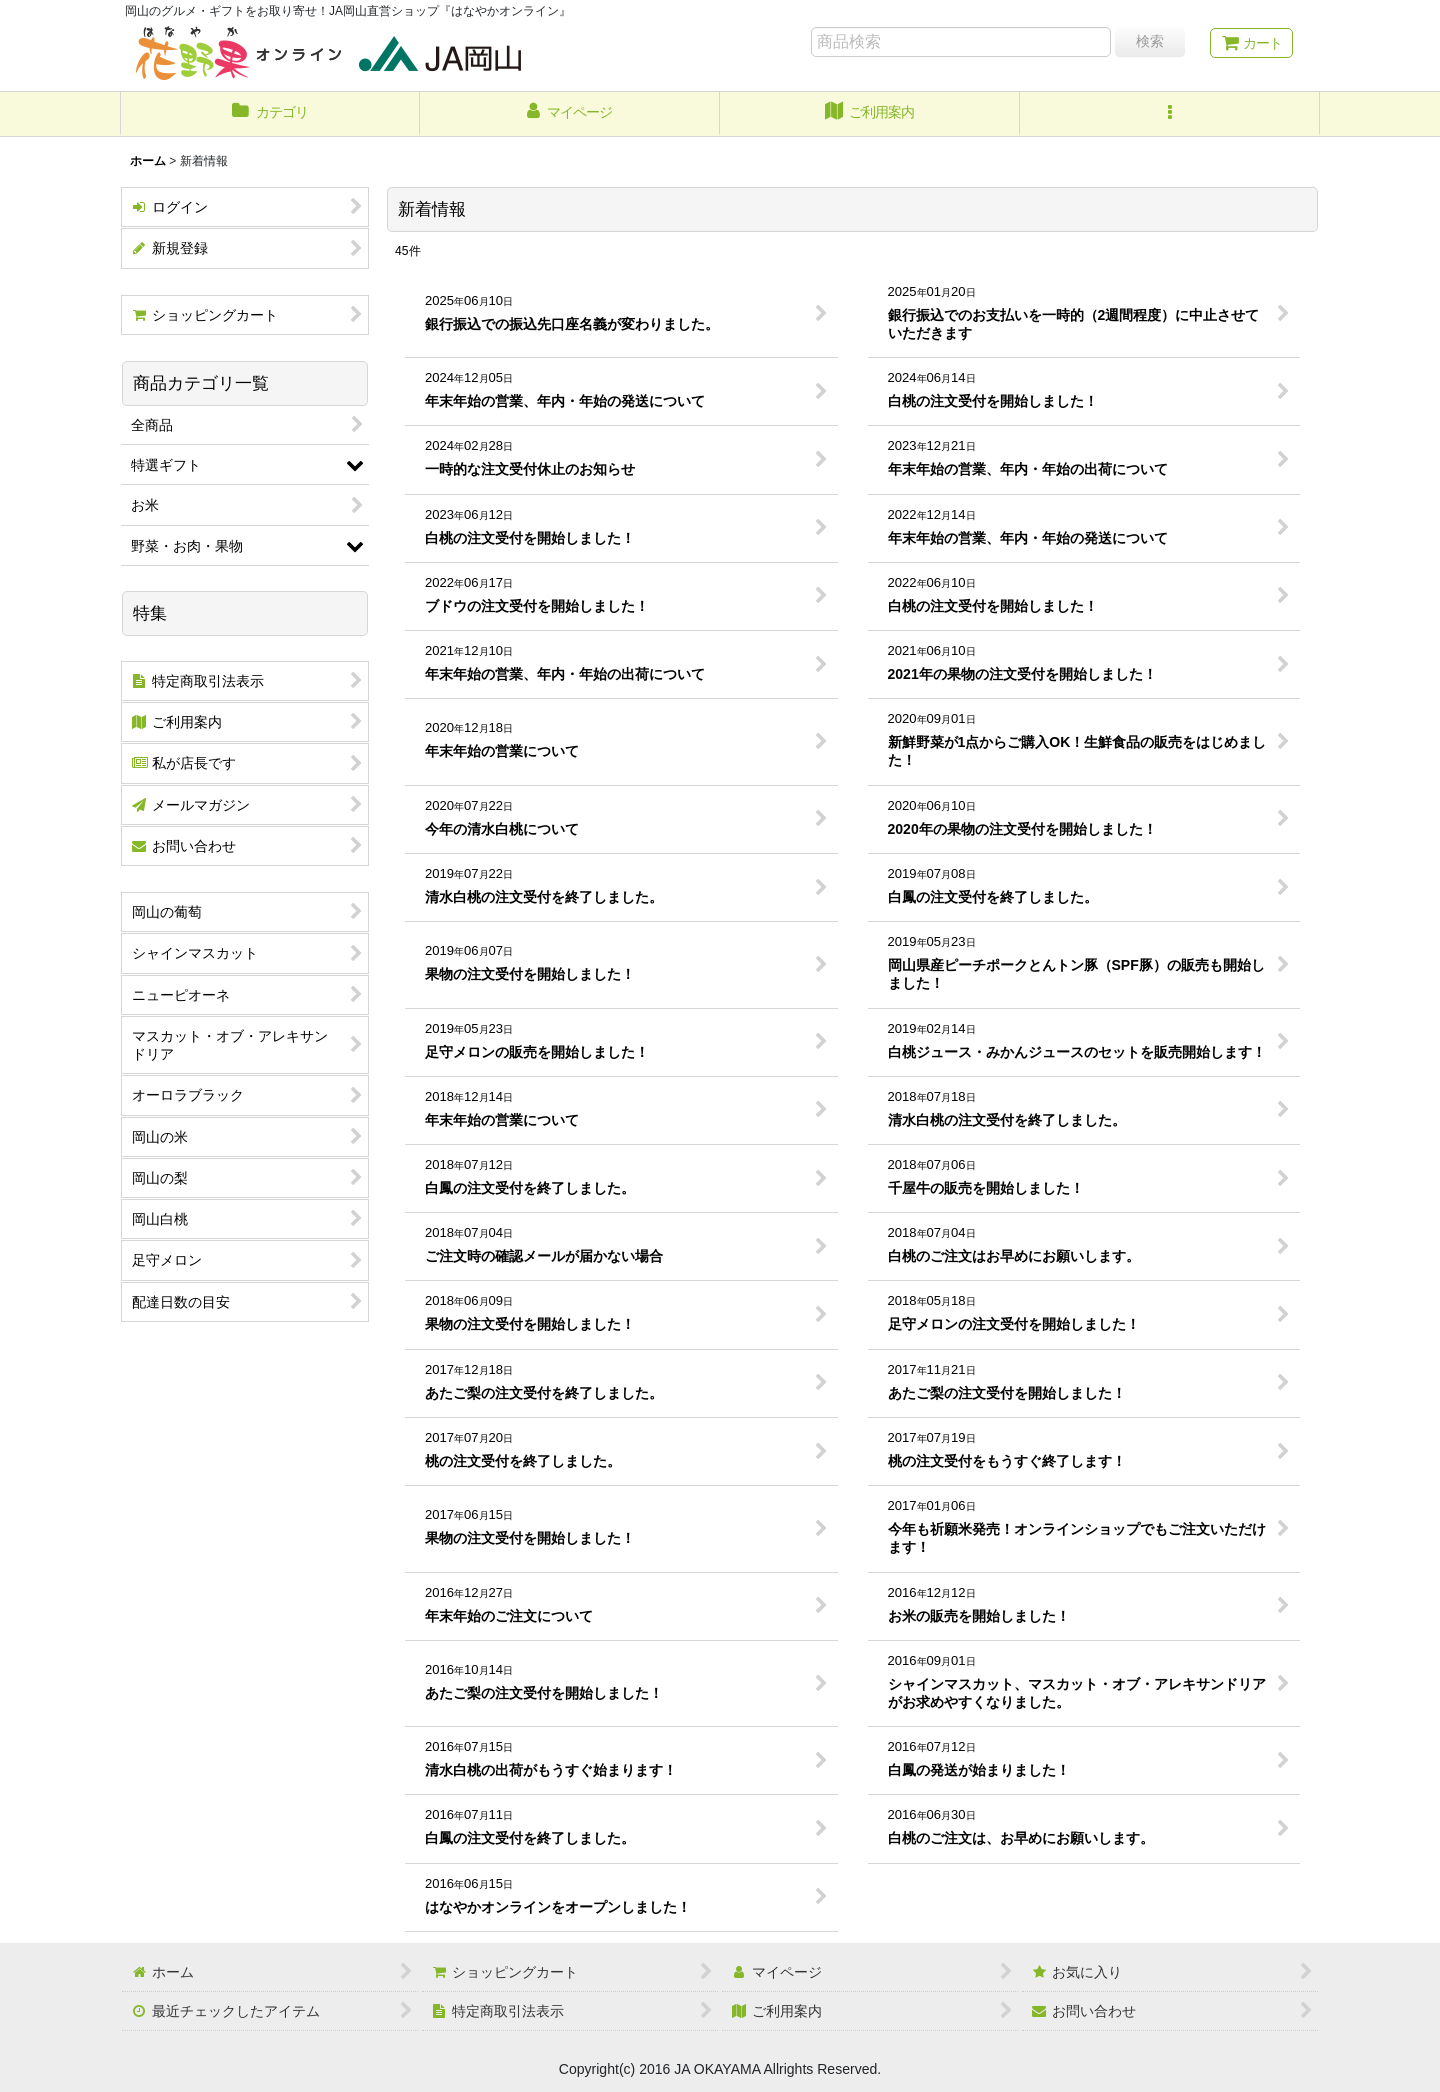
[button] (1170, 114)
